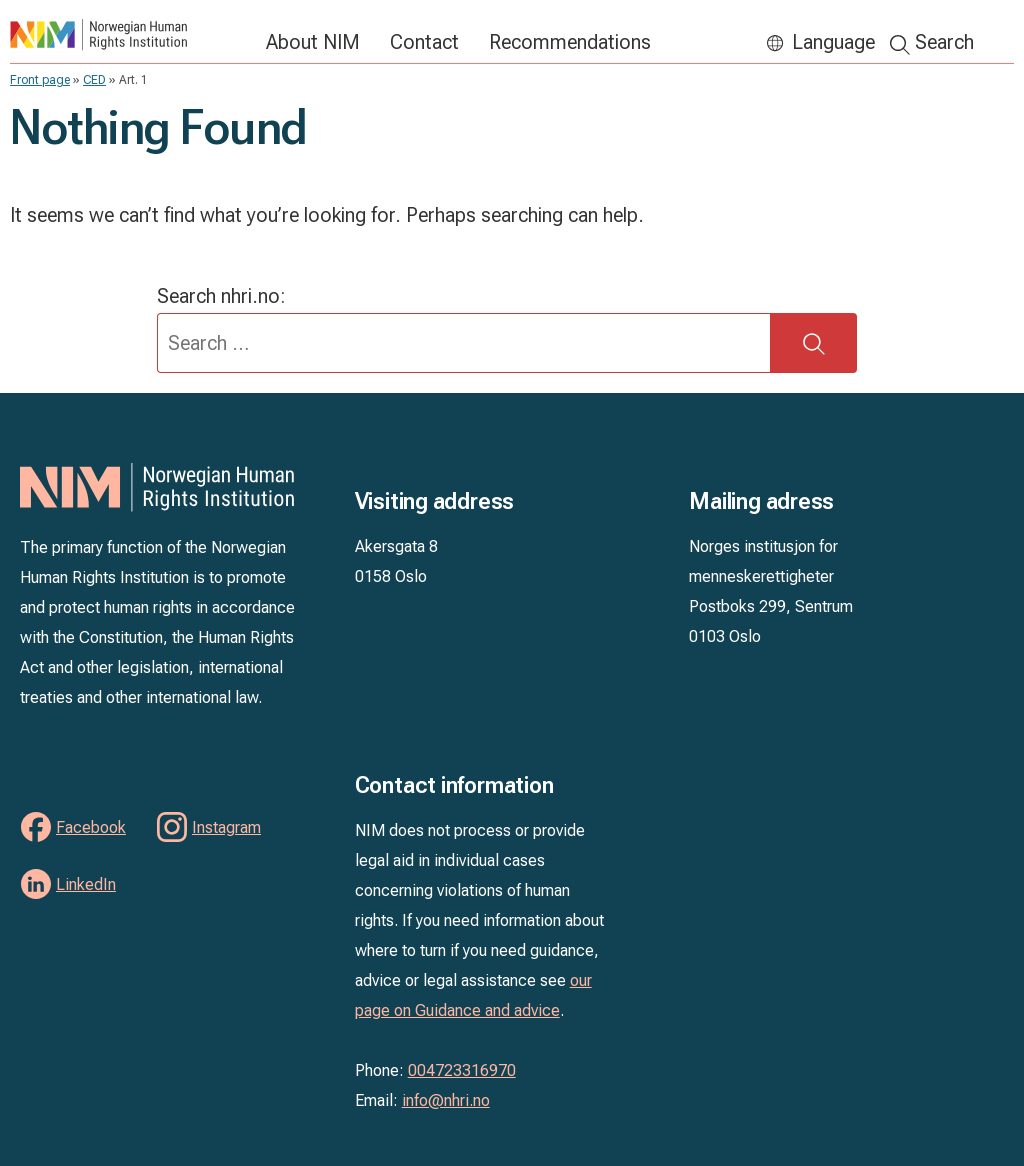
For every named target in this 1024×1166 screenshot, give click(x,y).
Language (833, 42)
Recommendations (570, 42)
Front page (40, 80)
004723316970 (462, 1070)
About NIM (313, 42)
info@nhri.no (446, 1100)
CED (94, 80)
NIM (128, 34)
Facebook (91, 827)
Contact (424, 42)
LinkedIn (86, 884)
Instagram (226, 827)
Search (944, 42)
